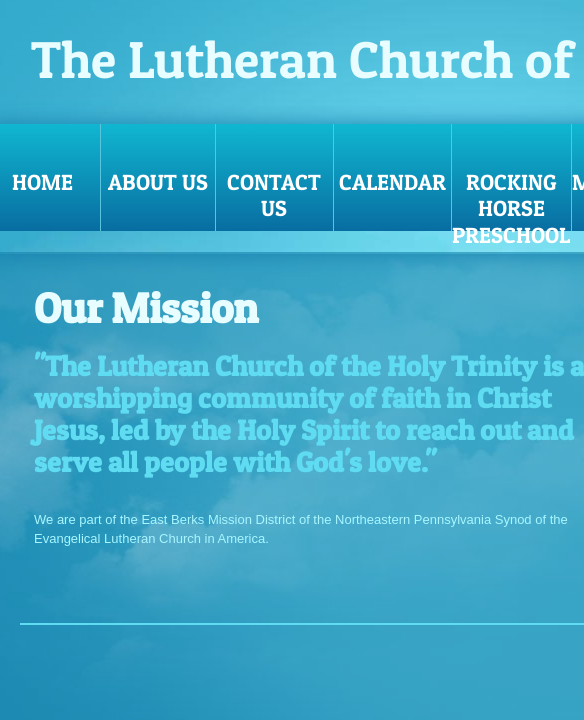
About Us (158, 182)
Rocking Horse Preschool (511, 200)
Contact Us (274, 195)
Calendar (392, 182)
